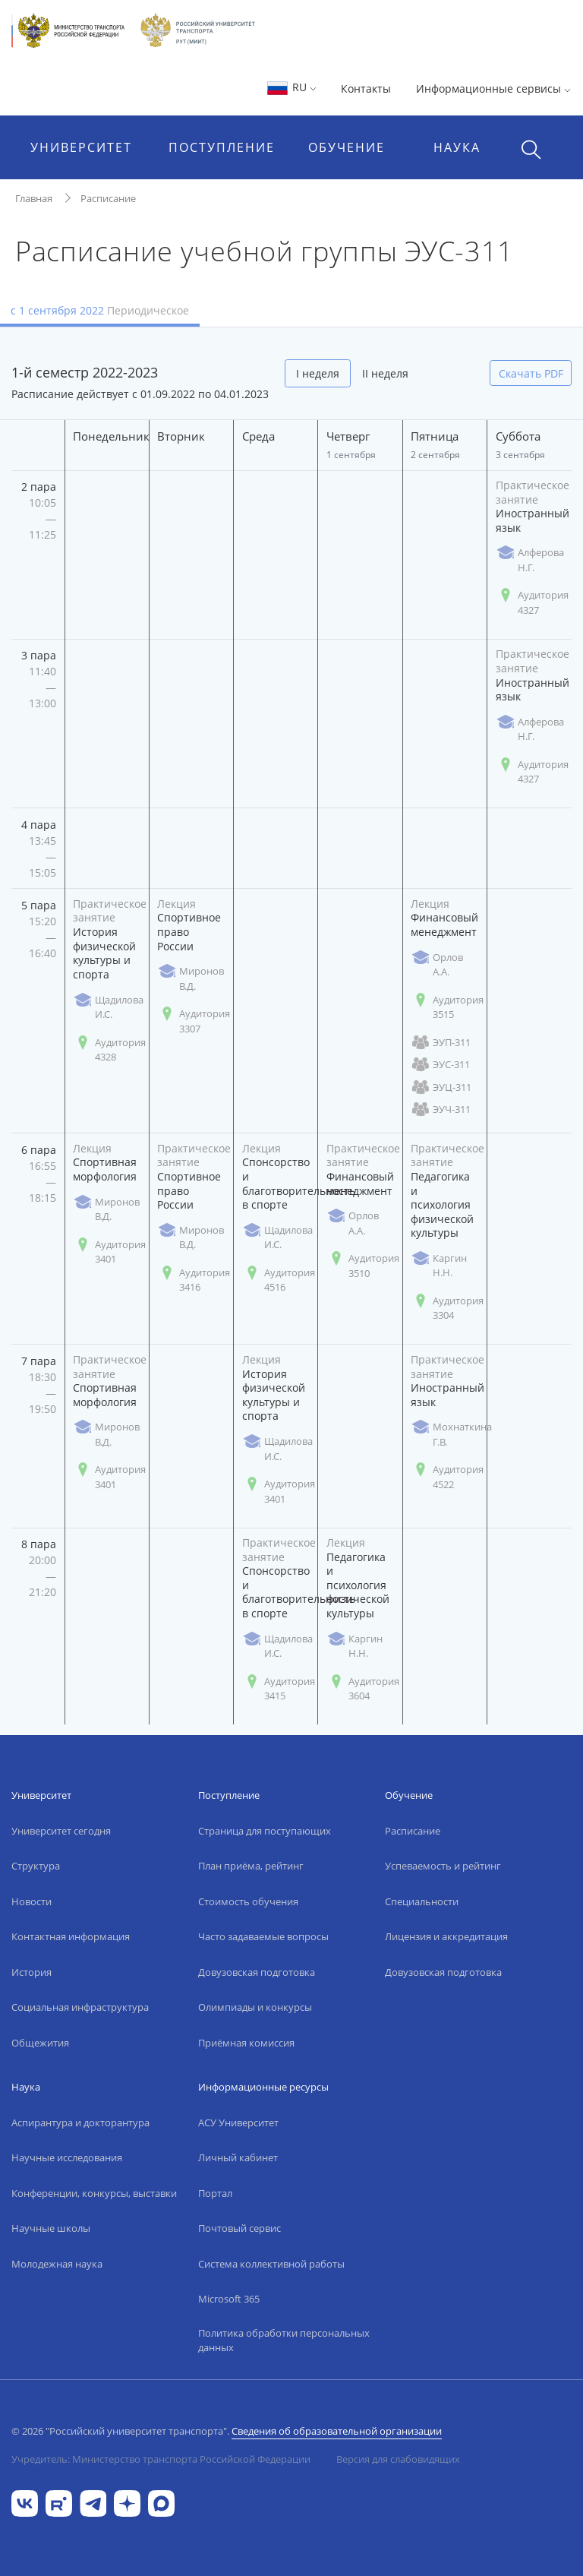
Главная (33, 198)
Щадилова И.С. (108, 1007)
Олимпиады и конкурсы (255, 2007)
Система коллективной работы (271, 2264)
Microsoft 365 (229, 2299)
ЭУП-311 (441, 1042)
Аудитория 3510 (362, 1265)
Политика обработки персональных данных (284, 2340)
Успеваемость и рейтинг (443, 1866)
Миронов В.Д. (190, 978)
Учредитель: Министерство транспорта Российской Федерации (160, 2459)
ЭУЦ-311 (441, 1087)
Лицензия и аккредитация (446, 1936)
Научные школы (50, 2228)
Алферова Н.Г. (530, 559)
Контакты (366, 88)
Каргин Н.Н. (439, 1265)
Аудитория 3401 (109, 1251)
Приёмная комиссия (246, 2043)
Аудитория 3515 (447, 1007)
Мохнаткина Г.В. (451, 1434)
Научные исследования (66, 2157)
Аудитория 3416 (193, 1280)
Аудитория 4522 (447, 1476)
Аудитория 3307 (193, 1021)
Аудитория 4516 (278, 1280)
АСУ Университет (238, 2122)
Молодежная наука (56, 2264)
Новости (31, 1901)
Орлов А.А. (437, 964)
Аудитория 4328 (109, 1049)
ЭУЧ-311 (441, 1109)
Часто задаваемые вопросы (263, 1936)
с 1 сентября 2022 (100, 310)
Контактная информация (70, 1936)
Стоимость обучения (248, 1901)
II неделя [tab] (385, 373)
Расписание (108, 198)
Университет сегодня (61, 1831)
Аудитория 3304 (447, 1308)
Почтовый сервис (239, 2228)
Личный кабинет (238, 2157)
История (31, 1972)
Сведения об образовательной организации (337, 2431)
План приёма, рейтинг (251, 1866)
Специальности (422, 1901)
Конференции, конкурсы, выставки (94, 2193)
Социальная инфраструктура (80, 2007)
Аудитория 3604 (362, 1688)
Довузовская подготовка (256, 1972)
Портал (215, 2193)
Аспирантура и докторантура (80, 2122)
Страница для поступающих (264, 1831)
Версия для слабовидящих (398, 2459)
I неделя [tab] (317, 373)
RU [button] (291, 87)
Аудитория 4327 (532, 602)
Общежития (40, 2043)
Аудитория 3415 (278, 1688)
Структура (35, 1866)
